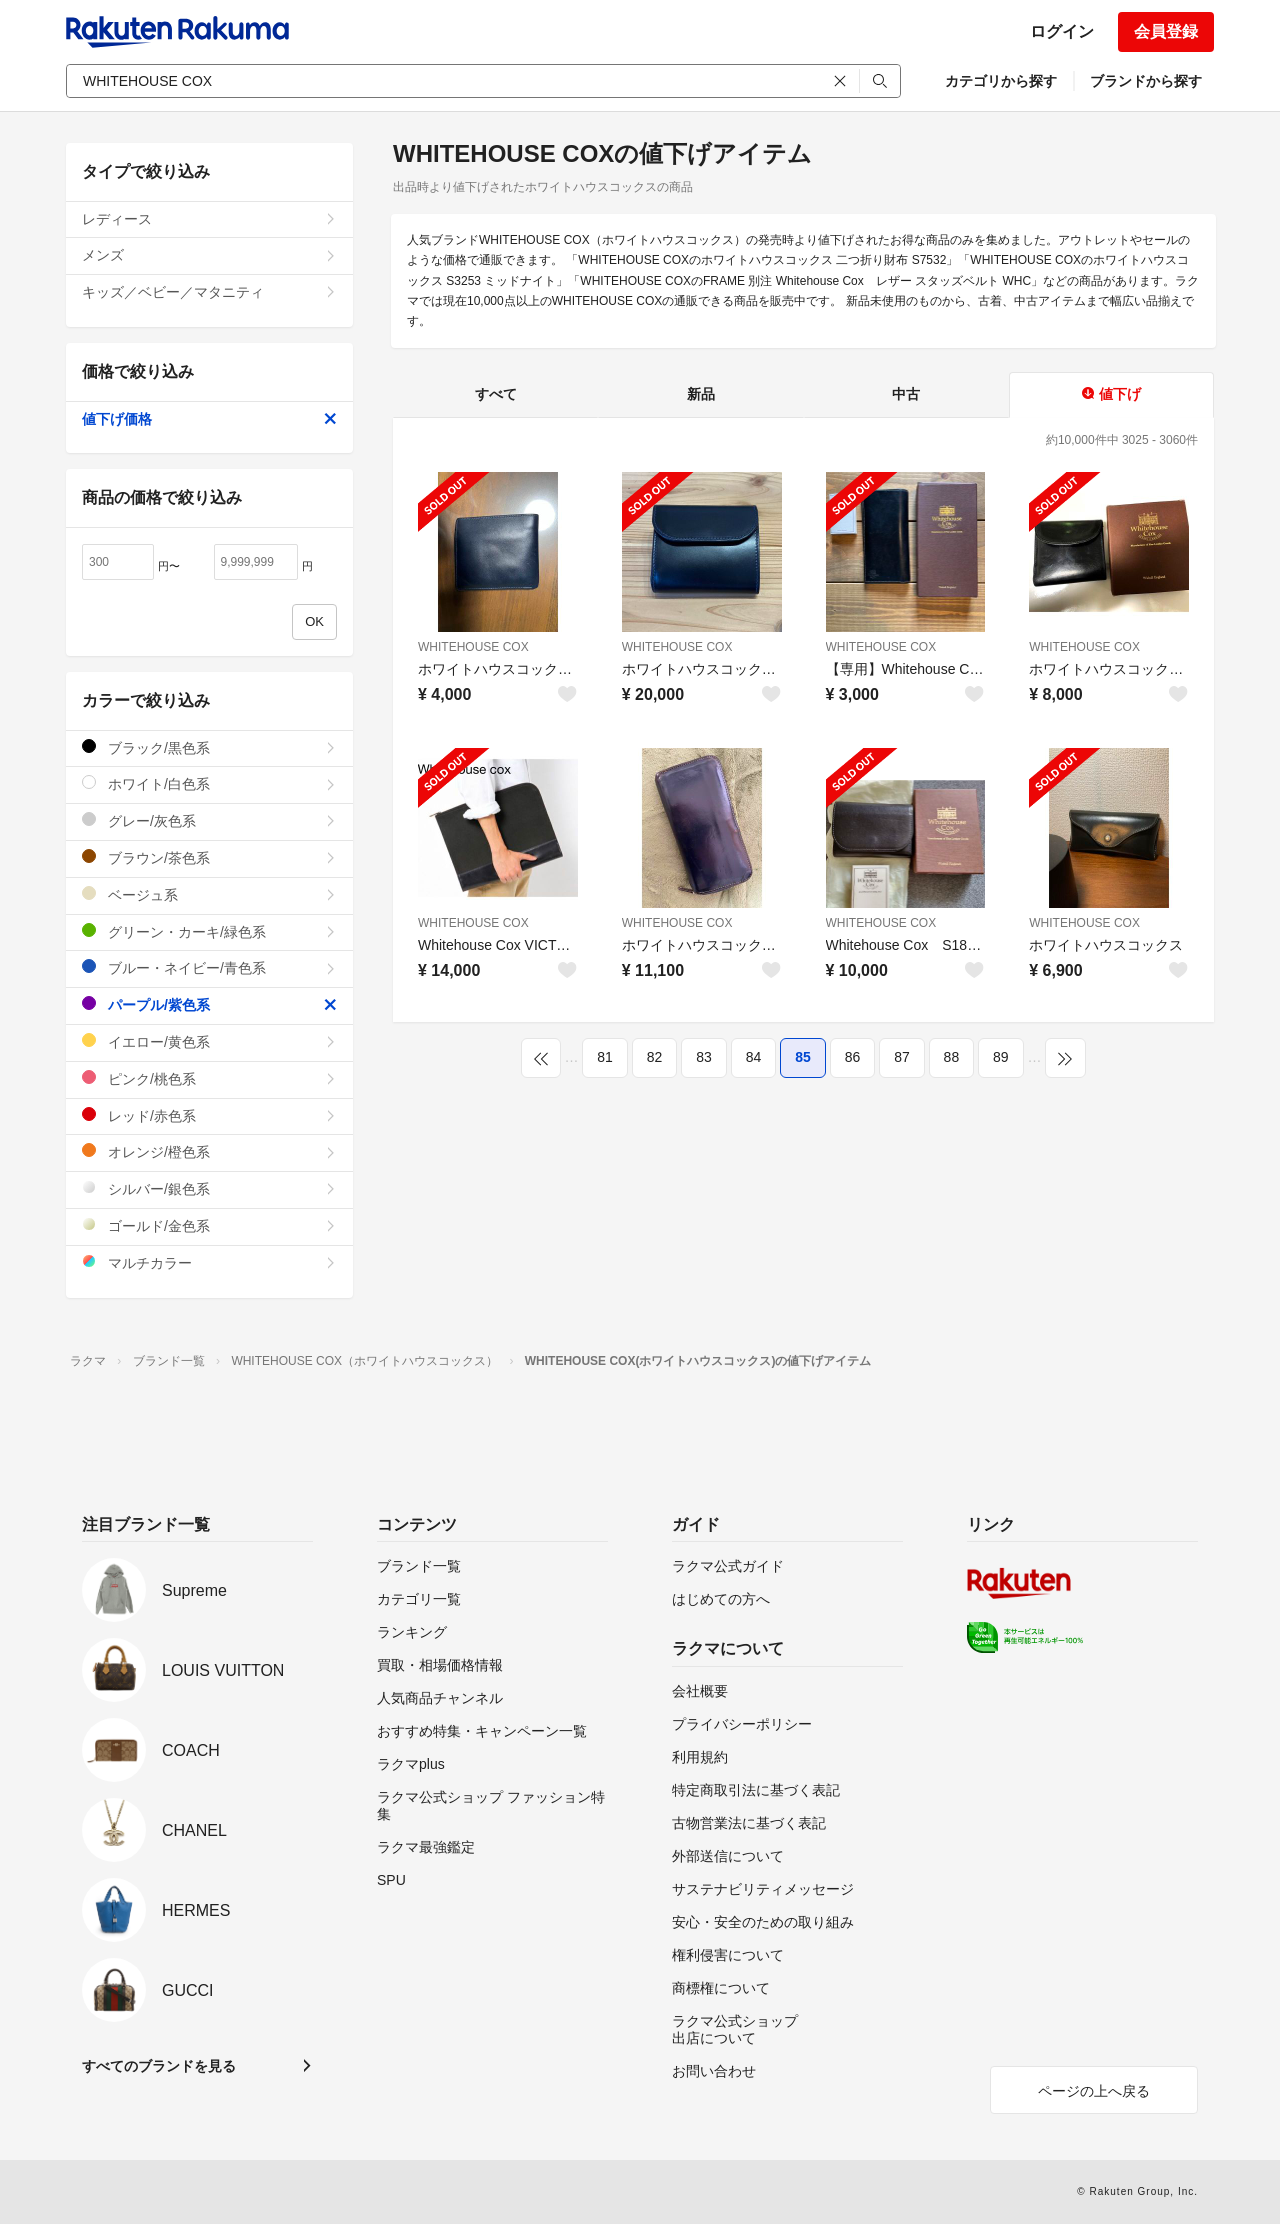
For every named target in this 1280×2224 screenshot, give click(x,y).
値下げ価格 (209, 419)
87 (902, 1057)
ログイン (1062, 31)
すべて (496, 394)
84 (754, 1057)
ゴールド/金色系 (209, 1225)
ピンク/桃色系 (209, 1078)
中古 (906, 394)
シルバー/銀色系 (209, 1188)
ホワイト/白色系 (209, 783)
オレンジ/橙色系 (209, 1151)
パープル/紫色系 (209, 1004)
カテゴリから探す (1001, 81)
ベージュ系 (209, 894)
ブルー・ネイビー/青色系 (209, 967)
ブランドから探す (1146, 81)
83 (704, 1057)
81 (605, 1057)
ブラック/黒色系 (209, 747)
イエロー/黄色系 (209, 1041)
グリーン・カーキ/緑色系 (209, 931)
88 (952, 1057)
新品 (701, 394)
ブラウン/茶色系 (209, 857)
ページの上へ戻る (1094, 2091)
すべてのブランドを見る (159, 2066)
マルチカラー (209, 1262)
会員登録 (1166, 31)
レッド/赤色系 (209, 1115)
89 (1001, 1057)
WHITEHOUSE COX (473, 647)
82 (655, 1057)
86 (853, 1057)
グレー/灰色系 (209, 820)
